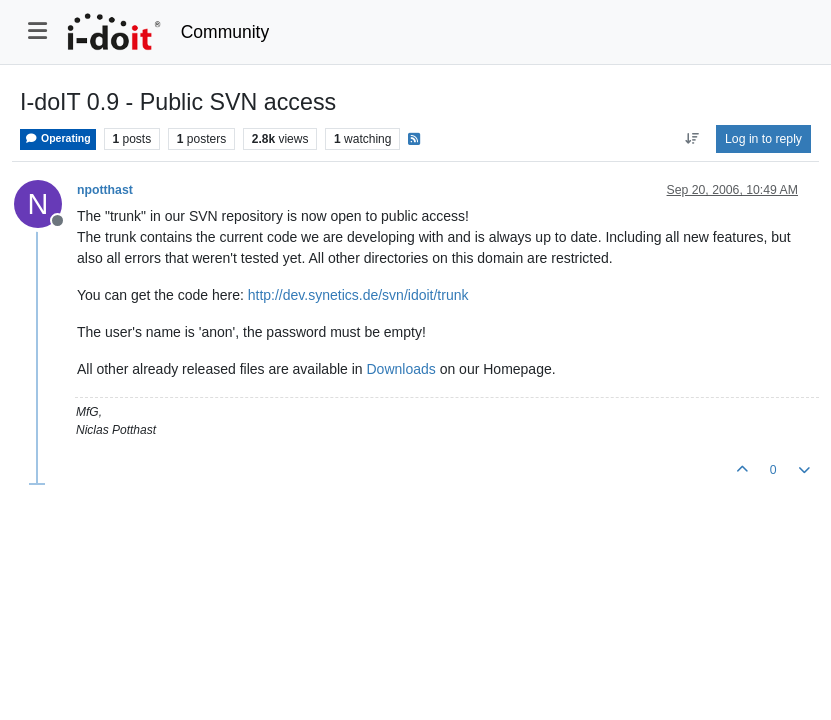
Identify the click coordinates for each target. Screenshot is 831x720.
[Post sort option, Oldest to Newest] (691, 139)
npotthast (105, 190)
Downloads (401, 369)
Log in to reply (763, 139)
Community (225, 32)
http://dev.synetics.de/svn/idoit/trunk (358, 295)
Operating (58, 138)
